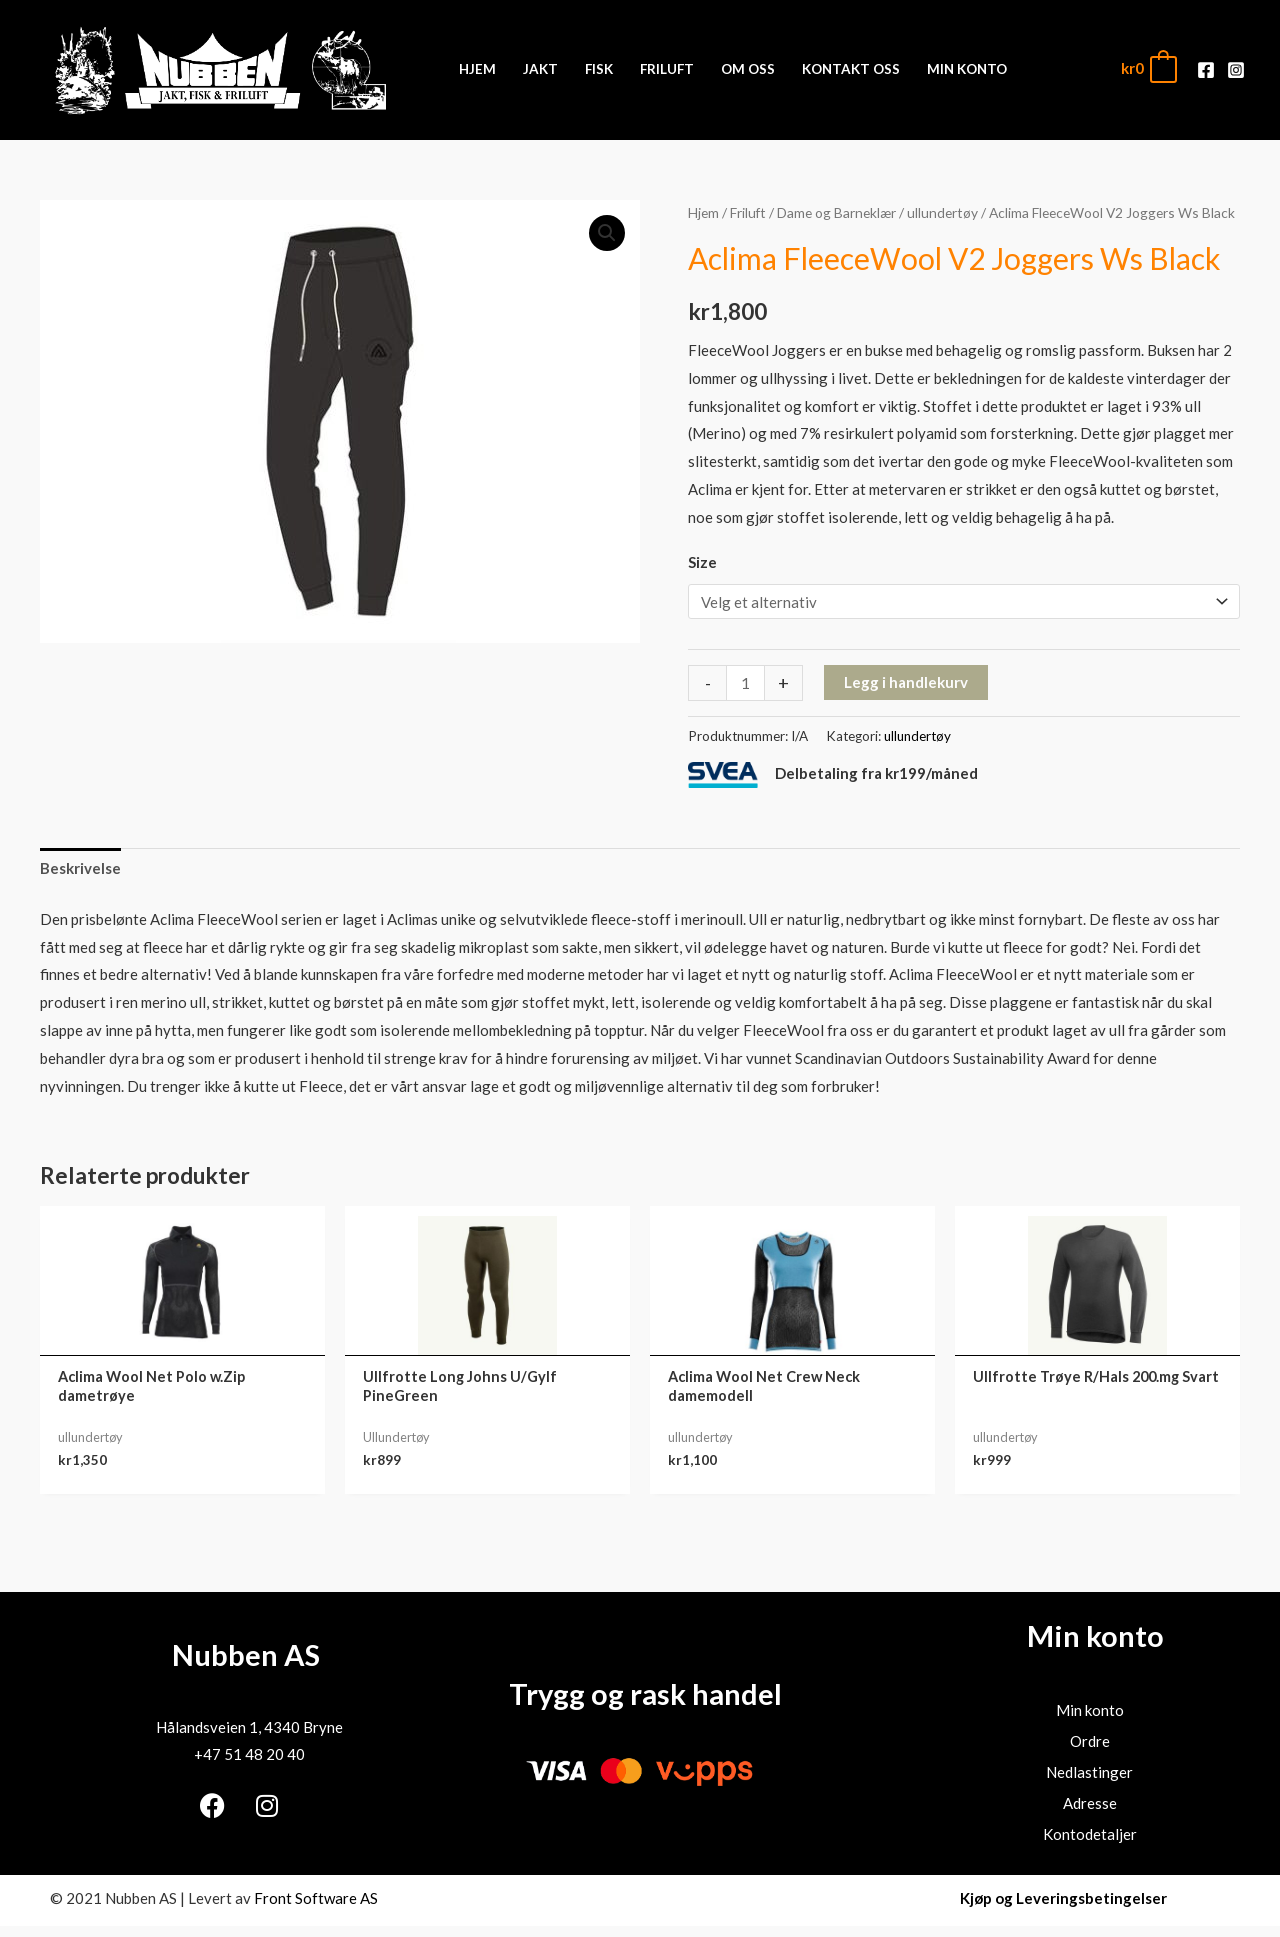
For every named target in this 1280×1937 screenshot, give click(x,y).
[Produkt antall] (745, 683)
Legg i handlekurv (906, 682)
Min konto (1090, 1710)
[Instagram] (1236, 70)
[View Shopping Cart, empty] (1148, 68)
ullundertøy (942, 212)
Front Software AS (316, 1898)
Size (702, 562)
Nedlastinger (1089, 1772)
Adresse (1090, 1803)
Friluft (748, 212)
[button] (607, 233)
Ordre (1090, 1741)
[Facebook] (1206, 70)
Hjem (703, 212)
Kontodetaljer (1090, 1834)
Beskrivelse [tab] (80, 868)
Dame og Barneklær (836, 212)
